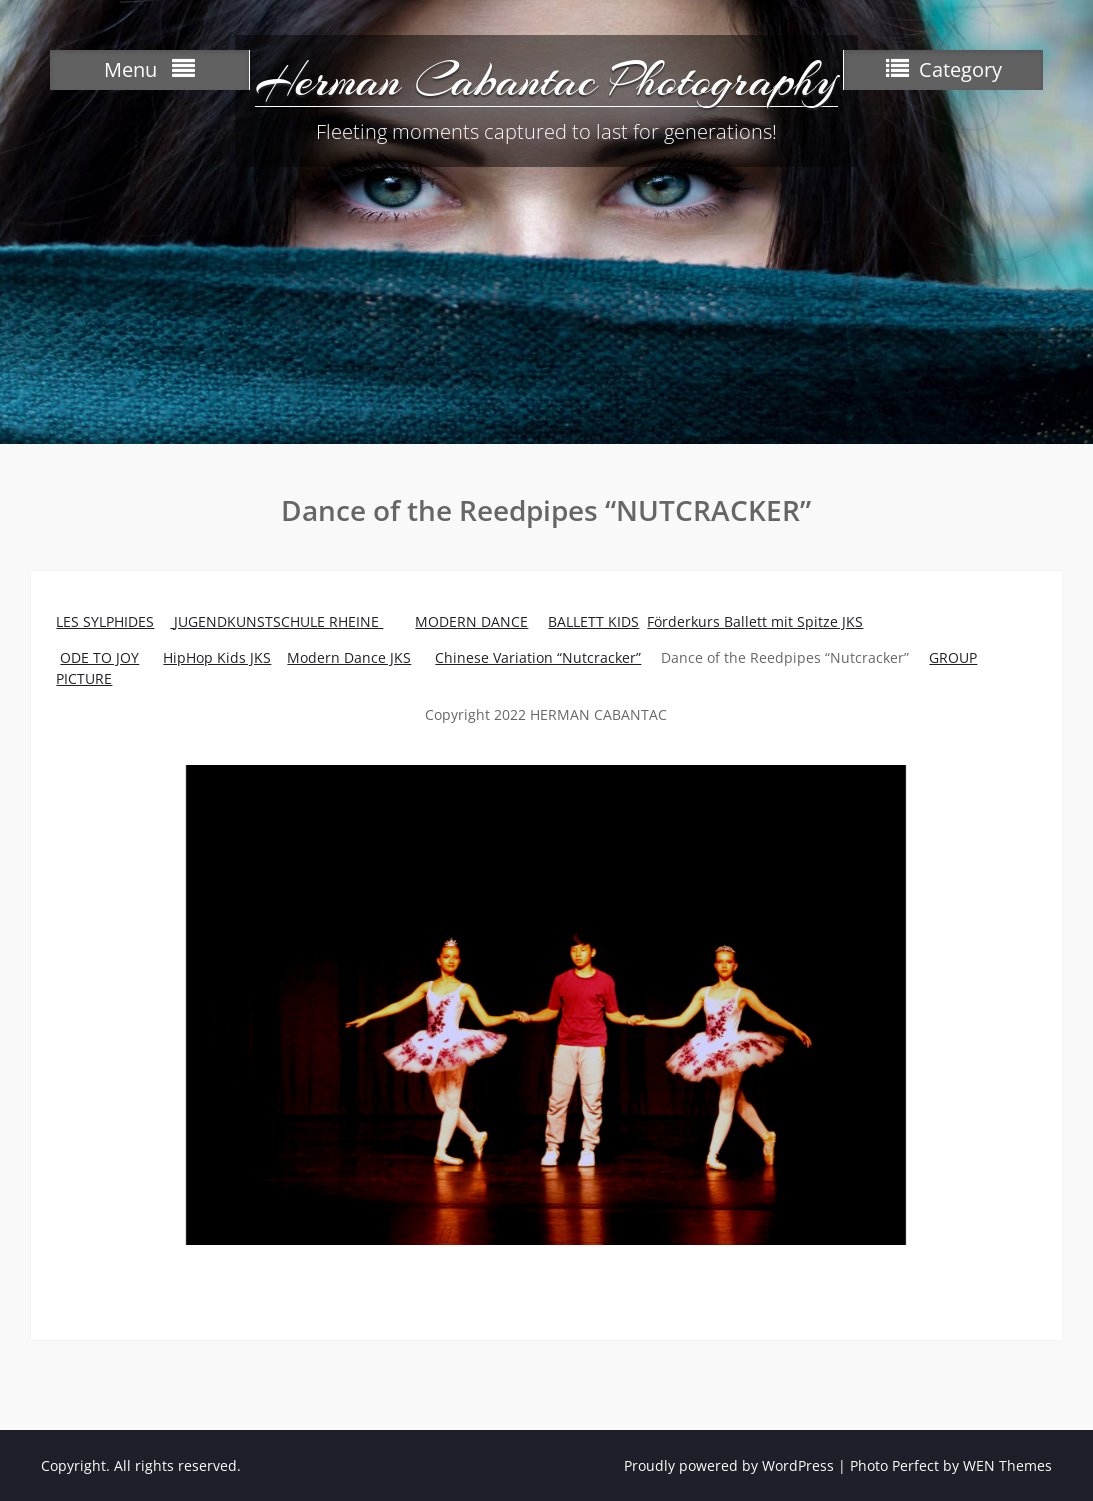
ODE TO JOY (99, 657)
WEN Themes (1007, 1465)
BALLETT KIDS (593, 621)
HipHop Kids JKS (217, 657)
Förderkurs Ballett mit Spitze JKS (755, 621)
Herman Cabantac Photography (546, 80)
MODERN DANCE (471, 621)
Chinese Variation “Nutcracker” (538, 657)
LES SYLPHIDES (105, 621)
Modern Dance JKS (349, 657)
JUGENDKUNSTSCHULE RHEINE (278, 621)
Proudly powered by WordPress (729, 1465)
